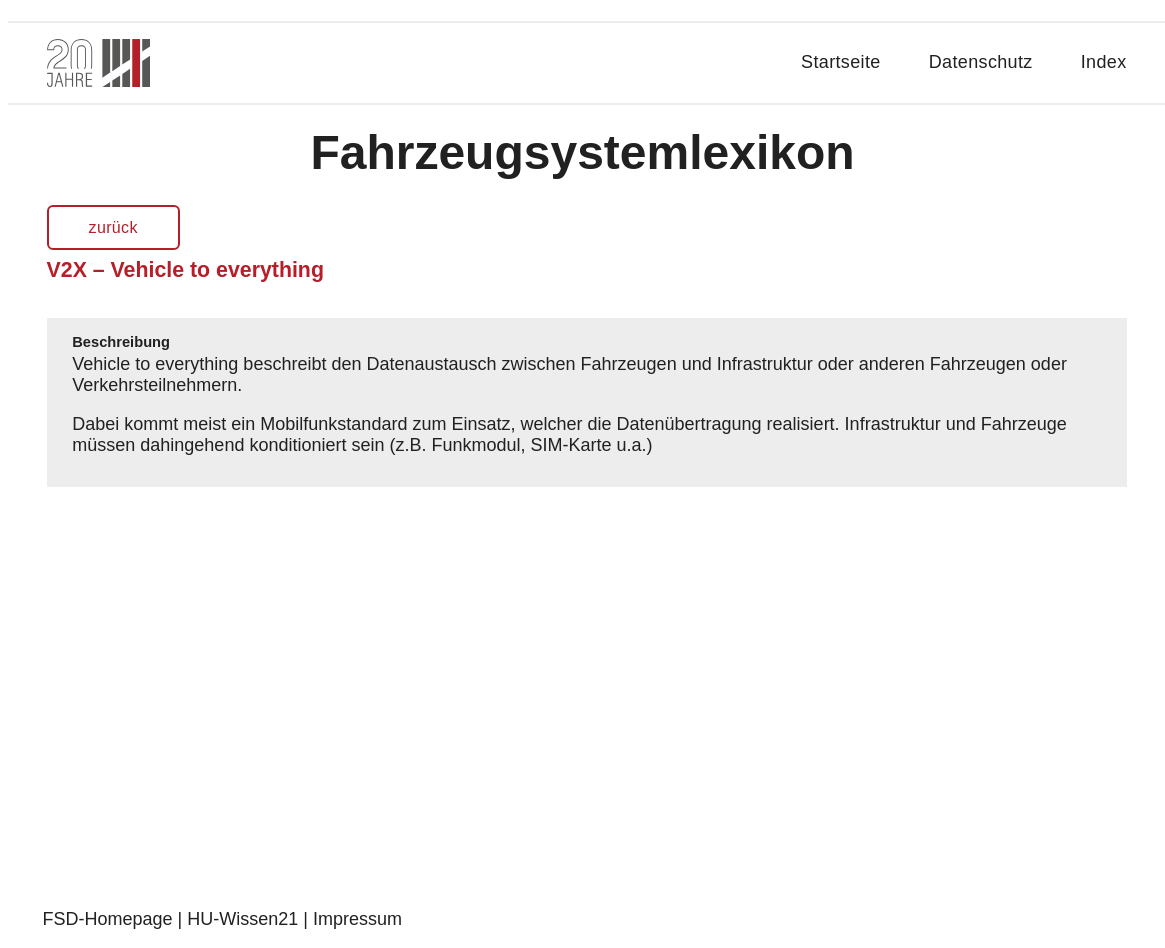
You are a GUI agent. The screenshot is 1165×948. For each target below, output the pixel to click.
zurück (113, 227)
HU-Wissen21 (242, 919)
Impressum (357, 919)
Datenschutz (981, 62)
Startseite (841, 62)
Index (1104, 62)
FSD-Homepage (108, 919)
